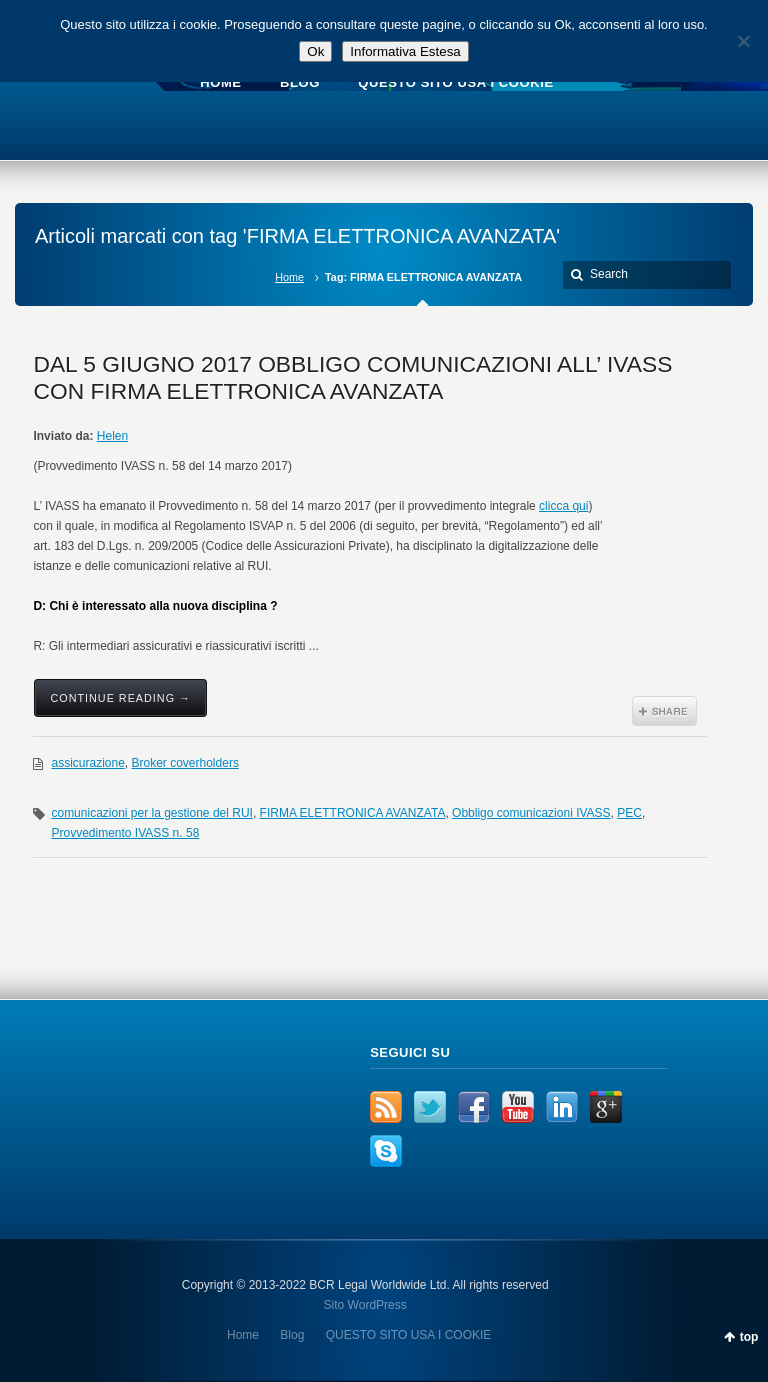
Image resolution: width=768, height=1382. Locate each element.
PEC (629, 813)
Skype (386, 1151)
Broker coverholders (185, 763)
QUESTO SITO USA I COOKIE (409, 1335)
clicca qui (563, 506)
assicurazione (87, 763)
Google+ (606, 1107)
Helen (112, 436)
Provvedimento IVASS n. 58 (125, 833)
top (749, 1337)
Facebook (474, 1107)
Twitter (430, 1107)
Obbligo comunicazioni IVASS (531, 813)
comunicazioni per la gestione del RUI (151, 813)
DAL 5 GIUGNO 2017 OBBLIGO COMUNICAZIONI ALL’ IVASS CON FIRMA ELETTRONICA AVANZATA (352, 377)
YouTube (518, 1107)
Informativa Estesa (405, 51)
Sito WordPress (365, 1305)
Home (289, 277)
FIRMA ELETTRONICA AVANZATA (353, 813)
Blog (292, 1335)
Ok (315, 51)
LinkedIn (562, 1107)
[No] (743, 41)
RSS (386, 1107)
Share (664, 711)
